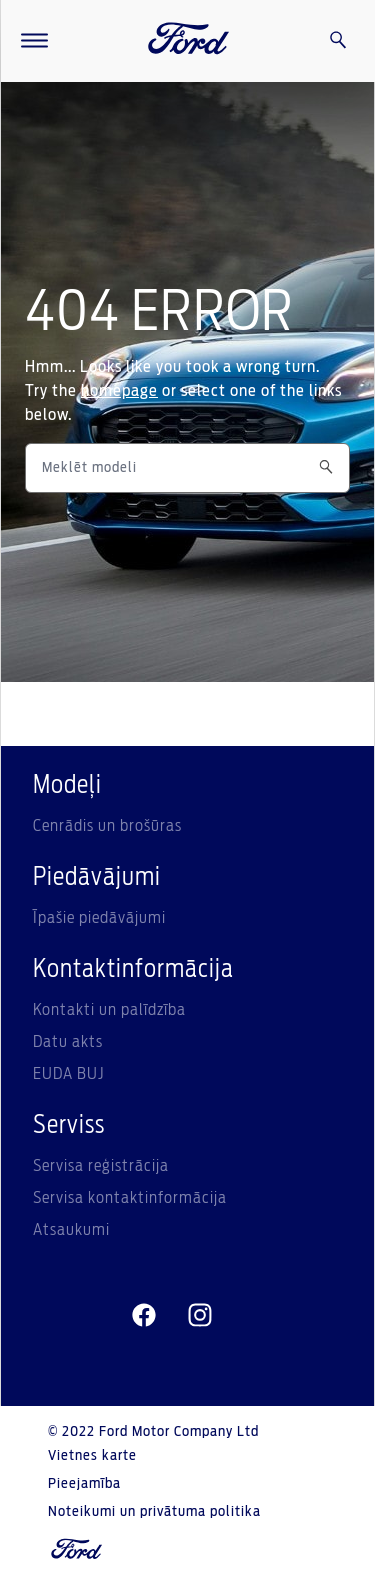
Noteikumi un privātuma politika (154, 1512)
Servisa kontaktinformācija (130, 1198)
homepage (119, 391)
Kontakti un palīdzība (109, 1010)
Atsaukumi (71, 1230)
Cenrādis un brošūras (107, 826)
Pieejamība (84, 1484)
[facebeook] (144, 1316)
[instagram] (200, 1316)
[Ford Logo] (189, 41)
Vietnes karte (92, 1456)
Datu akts (68, 1042)
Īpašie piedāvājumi (99, 918)
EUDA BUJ (68, 1074)
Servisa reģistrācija (101, 1166)
